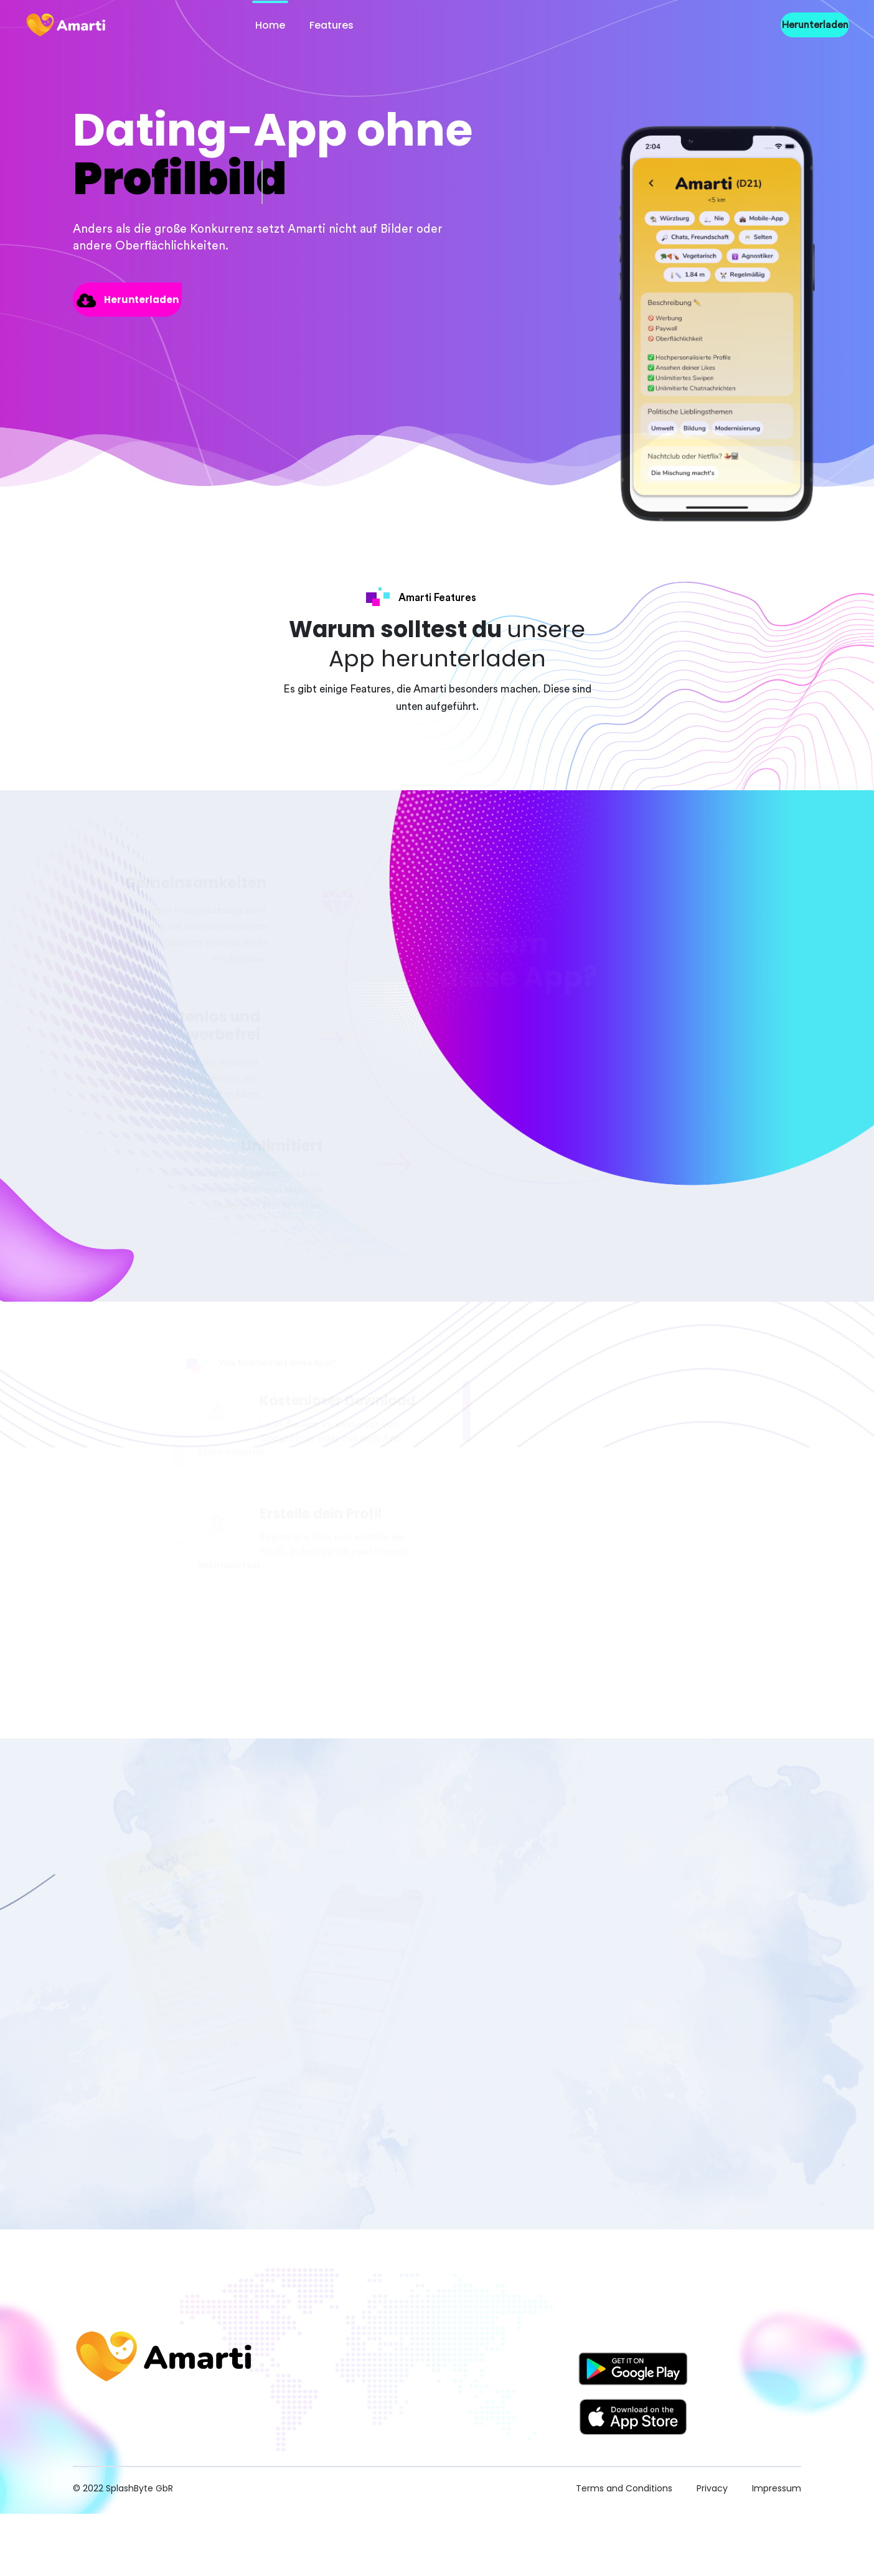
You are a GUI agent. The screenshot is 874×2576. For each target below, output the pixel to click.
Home (270, 25)
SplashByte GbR (139, 2488)
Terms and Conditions (625, 2488)
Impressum (776, 2488)
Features (331, 25)
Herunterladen (815, 25)
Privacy (713, 2488)
